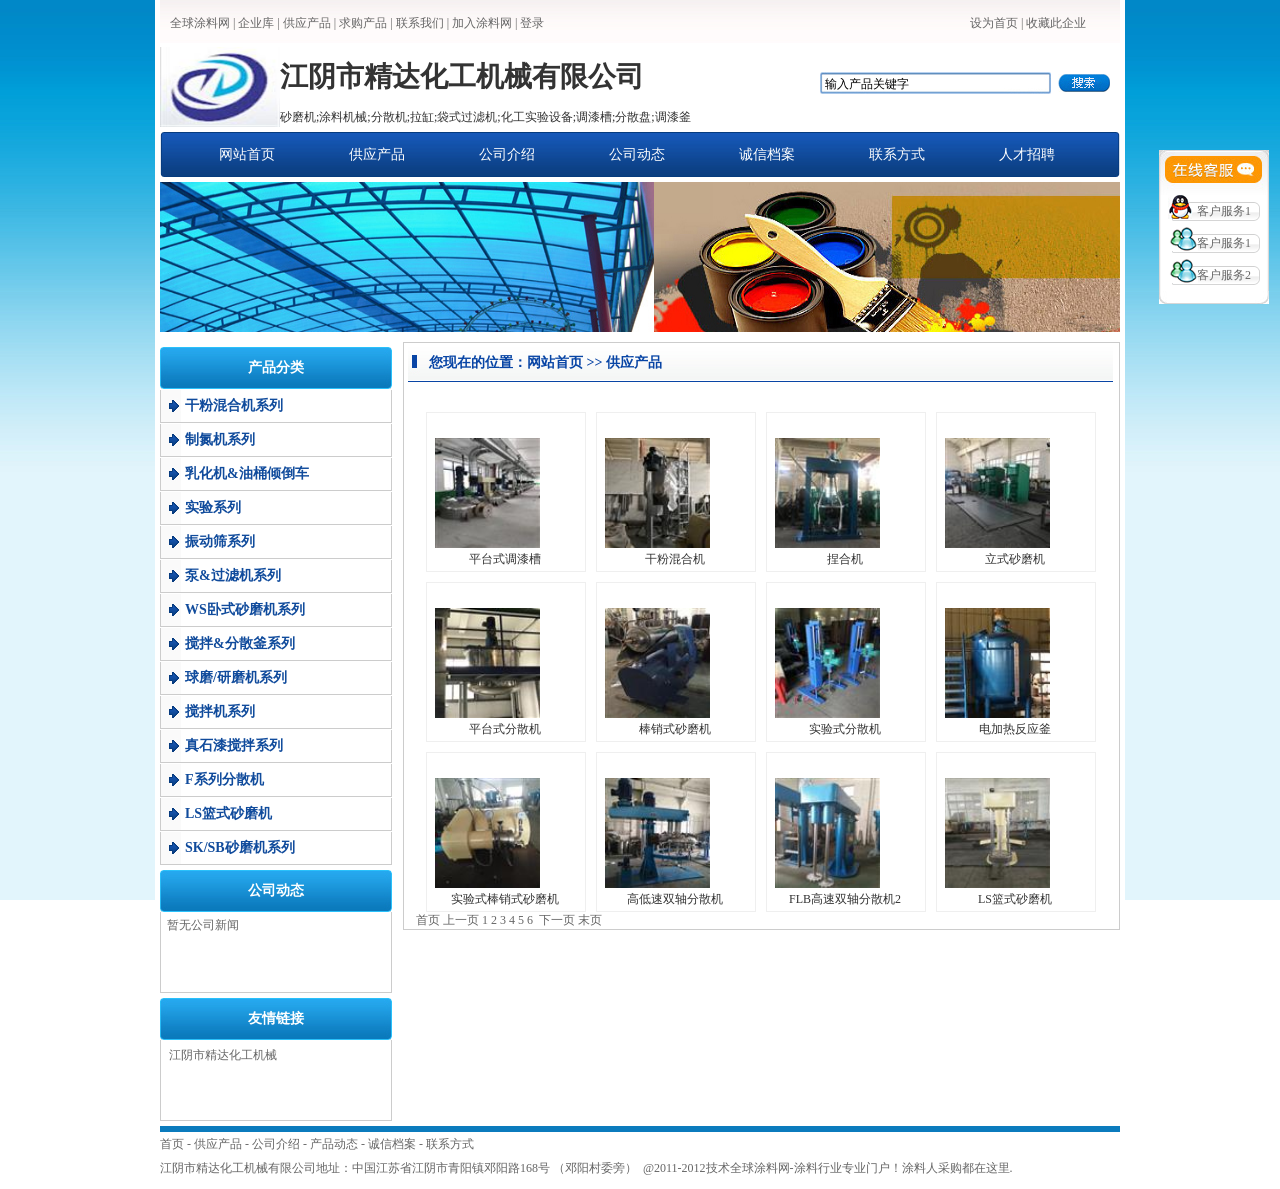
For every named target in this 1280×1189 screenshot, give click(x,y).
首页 (172, 1144)
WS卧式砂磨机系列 (245, 609)
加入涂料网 (482, 23)
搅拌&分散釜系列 (240, 643)
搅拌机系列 (220, 711)
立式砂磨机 (1015, 559)
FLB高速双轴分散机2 (845, 899)
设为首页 (994, 23)
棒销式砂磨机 (675, 729)
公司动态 (637, 154)
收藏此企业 (1056, 23)
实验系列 (213, 507)
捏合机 (845, 559)
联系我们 (420, 23)
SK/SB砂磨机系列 (240, 847)
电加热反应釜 (1015, 729)
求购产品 (363, 23)
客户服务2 (1224, 275)
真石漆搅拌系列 (234, 745)
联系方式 (897, 154)
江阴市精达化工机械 (223, 1055)
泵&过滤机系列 (233, 575)
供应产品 (307, 23)
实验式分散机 (845, 729)
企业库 (256, 23)
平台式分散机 (505, 729)
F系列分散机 (224, 779)
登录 (532, 23)
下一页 (557, 920)
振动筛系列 (220, 541)
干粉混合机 (675, 559)
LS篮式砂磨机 (228, 813)
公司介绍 (507, 154)
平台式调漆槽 (505, 559)
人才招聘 (1027, 154)
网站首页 (247, 154)
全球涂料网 (200, 23)
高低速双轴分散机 (675, 899)
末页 (590, 920)
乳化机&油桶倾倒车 (247, 473)
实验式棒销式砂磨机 (505, 899)
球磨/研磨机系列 (236, 677)
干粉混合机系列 (234, 405)
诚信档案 (767, 154)
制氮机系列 (220, 439)
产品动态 (334, 1144)
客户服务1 (1224, 211)
